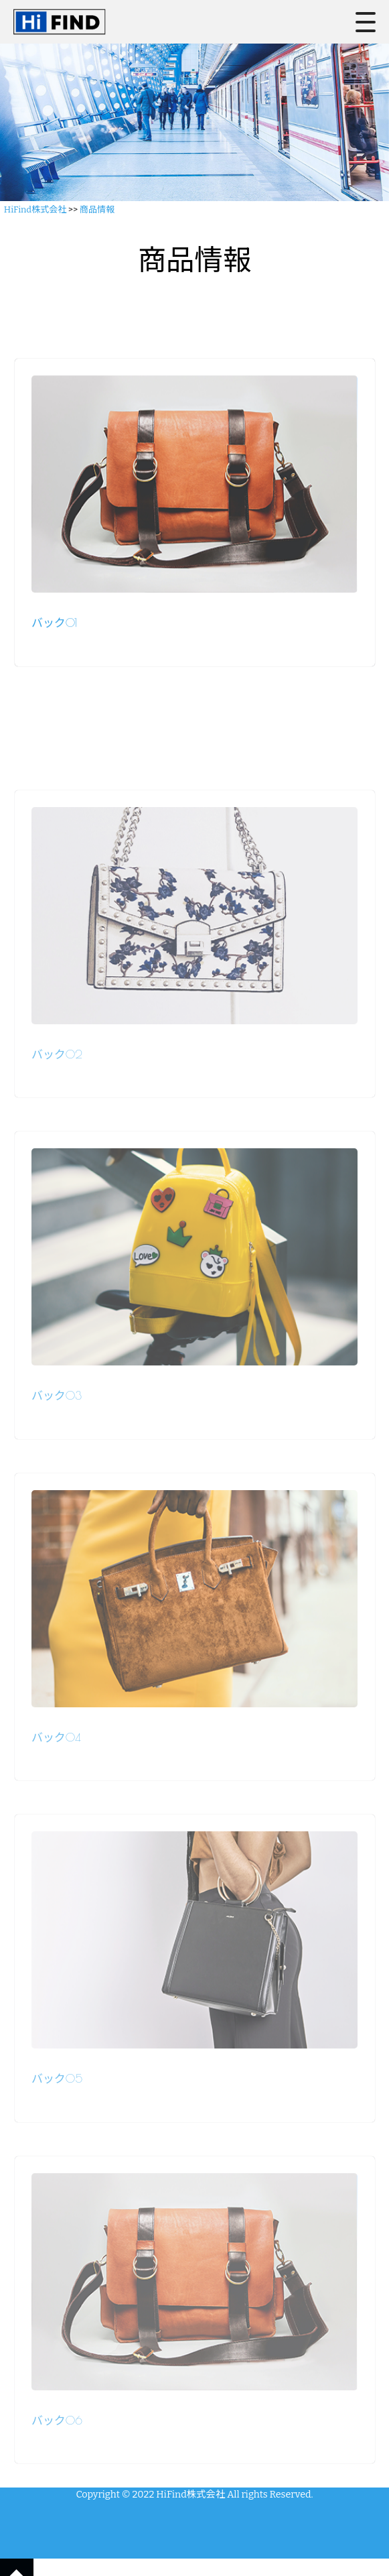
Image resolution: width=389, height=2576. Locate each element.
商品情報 (97, 209)
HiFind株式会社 (35, 209)
